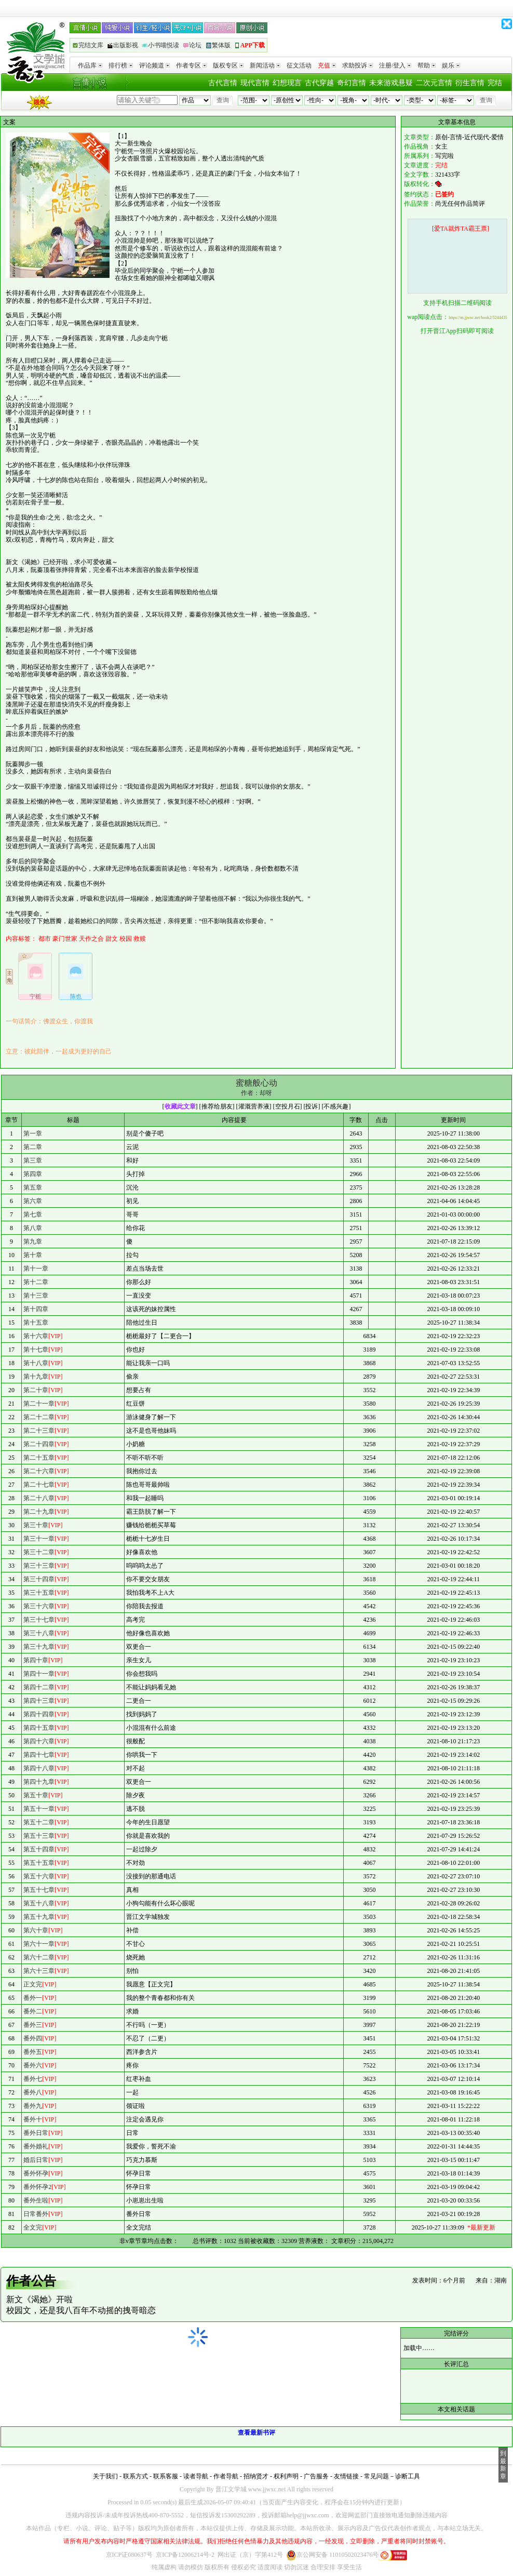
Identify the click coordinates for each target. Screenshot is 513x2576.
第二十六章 (39, 1471)
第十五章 (35, 1322)
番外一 (32, 1997)
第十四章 (35, 1309)
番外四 (32, 2038)
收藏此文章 (180, 1106)
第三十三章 (39, 1565)
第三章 (32, 1160)
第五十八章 (39, 1903)
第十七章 (35, 1349)
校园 (125, 938)
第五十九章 (39, 1916)
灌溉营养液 (253, 1106)
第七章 (32, 1214)
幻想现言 (287, 83)
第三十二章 (39, 1552)
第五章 (32, 1187)
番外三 (32, 2024)
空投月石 (287, 1106)
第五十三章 (39, 1835)
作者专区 (191, 65)
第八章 (32, 1228)
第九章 (32, 1241)
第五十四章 (39, 1849)
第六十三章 (39, 1970)
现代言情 (254, 83)
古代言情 (222, 83)
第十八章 (35, 1363)
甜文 (111, 938)
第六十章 (35, 1930)
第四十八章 (39, 1768)
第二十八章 (39, 1498)
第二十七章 (39, 1484)
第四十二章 (39, 1687)
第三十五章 (39, 1592)
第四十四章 (39, 1714)
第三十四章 (39, 1579)
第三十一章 (39, 1538)
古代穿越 (319, 83)
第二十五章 (39, 1457)
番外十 (32, 2119)
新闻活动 (265, 65)
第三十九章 (39, 1646)
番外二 (32, 2011)
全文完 (32, 2227)
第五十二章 (39, 1822)
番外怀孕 (35, 2173)
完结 (495, 83)
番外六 (32, 2065)
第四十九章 (39, 1781)
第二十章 (35, 1390)
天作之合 (91, 938)
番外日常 (35, 2133)
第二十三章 (39, 1430)
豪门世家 (64, 938)
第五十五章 (39, 1862)
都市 (44, 938)
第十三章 (35, 1295)
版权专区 (228, 65)
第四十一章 (39, 1673)
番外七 (32, 2079)
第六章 (32, 1201)
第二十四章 (39, 1444)
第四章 (32, 1174)
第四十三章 (39, 1700)
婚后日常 (35, 2160)
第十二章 (35, 1282)
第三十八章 (39, 1633)
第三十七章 (39, 1619)
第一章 (32, 1133)
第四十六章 (39, 1741)
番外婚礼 (35, 2146)
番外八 (32, 2092)
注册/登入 (395, 65)
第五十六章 (39, 1876)
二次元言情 (434, 83)
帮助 (426, 65)
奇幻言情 (351, 83)
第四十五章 (39, 1727)
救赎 (139, 938)
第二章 (32, 1147)
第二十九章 (39, 1511)
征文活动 (299, 65)
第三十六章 (39, 1606)
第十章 (32, 1255)
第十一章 (35, 1268)
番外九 (32, 2106)
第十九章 (35, 1376)
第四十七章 (39, 1754)
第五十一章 (39, 1808)
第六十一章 (39, 1943)
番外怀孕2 (37, 2187)
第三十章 (35, 1525)
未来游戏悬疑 (391, 83)
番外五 (32, 2052)
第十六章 (35, 1336)
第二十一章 (39, 1403)
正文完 (32, 1984)
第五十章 (35, 1795)
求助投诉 (357, 65)
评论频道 (154, 65)
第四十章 (35, 1660)
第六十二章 (39, 1957)
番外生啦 (35, 2200)
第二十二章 (39, 1417)
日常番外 (35, 2214)
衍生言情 (469, 83)
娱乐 (451, 65)
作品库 (90, 65)
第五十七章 (39, 1889)
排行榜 (121, 65)
